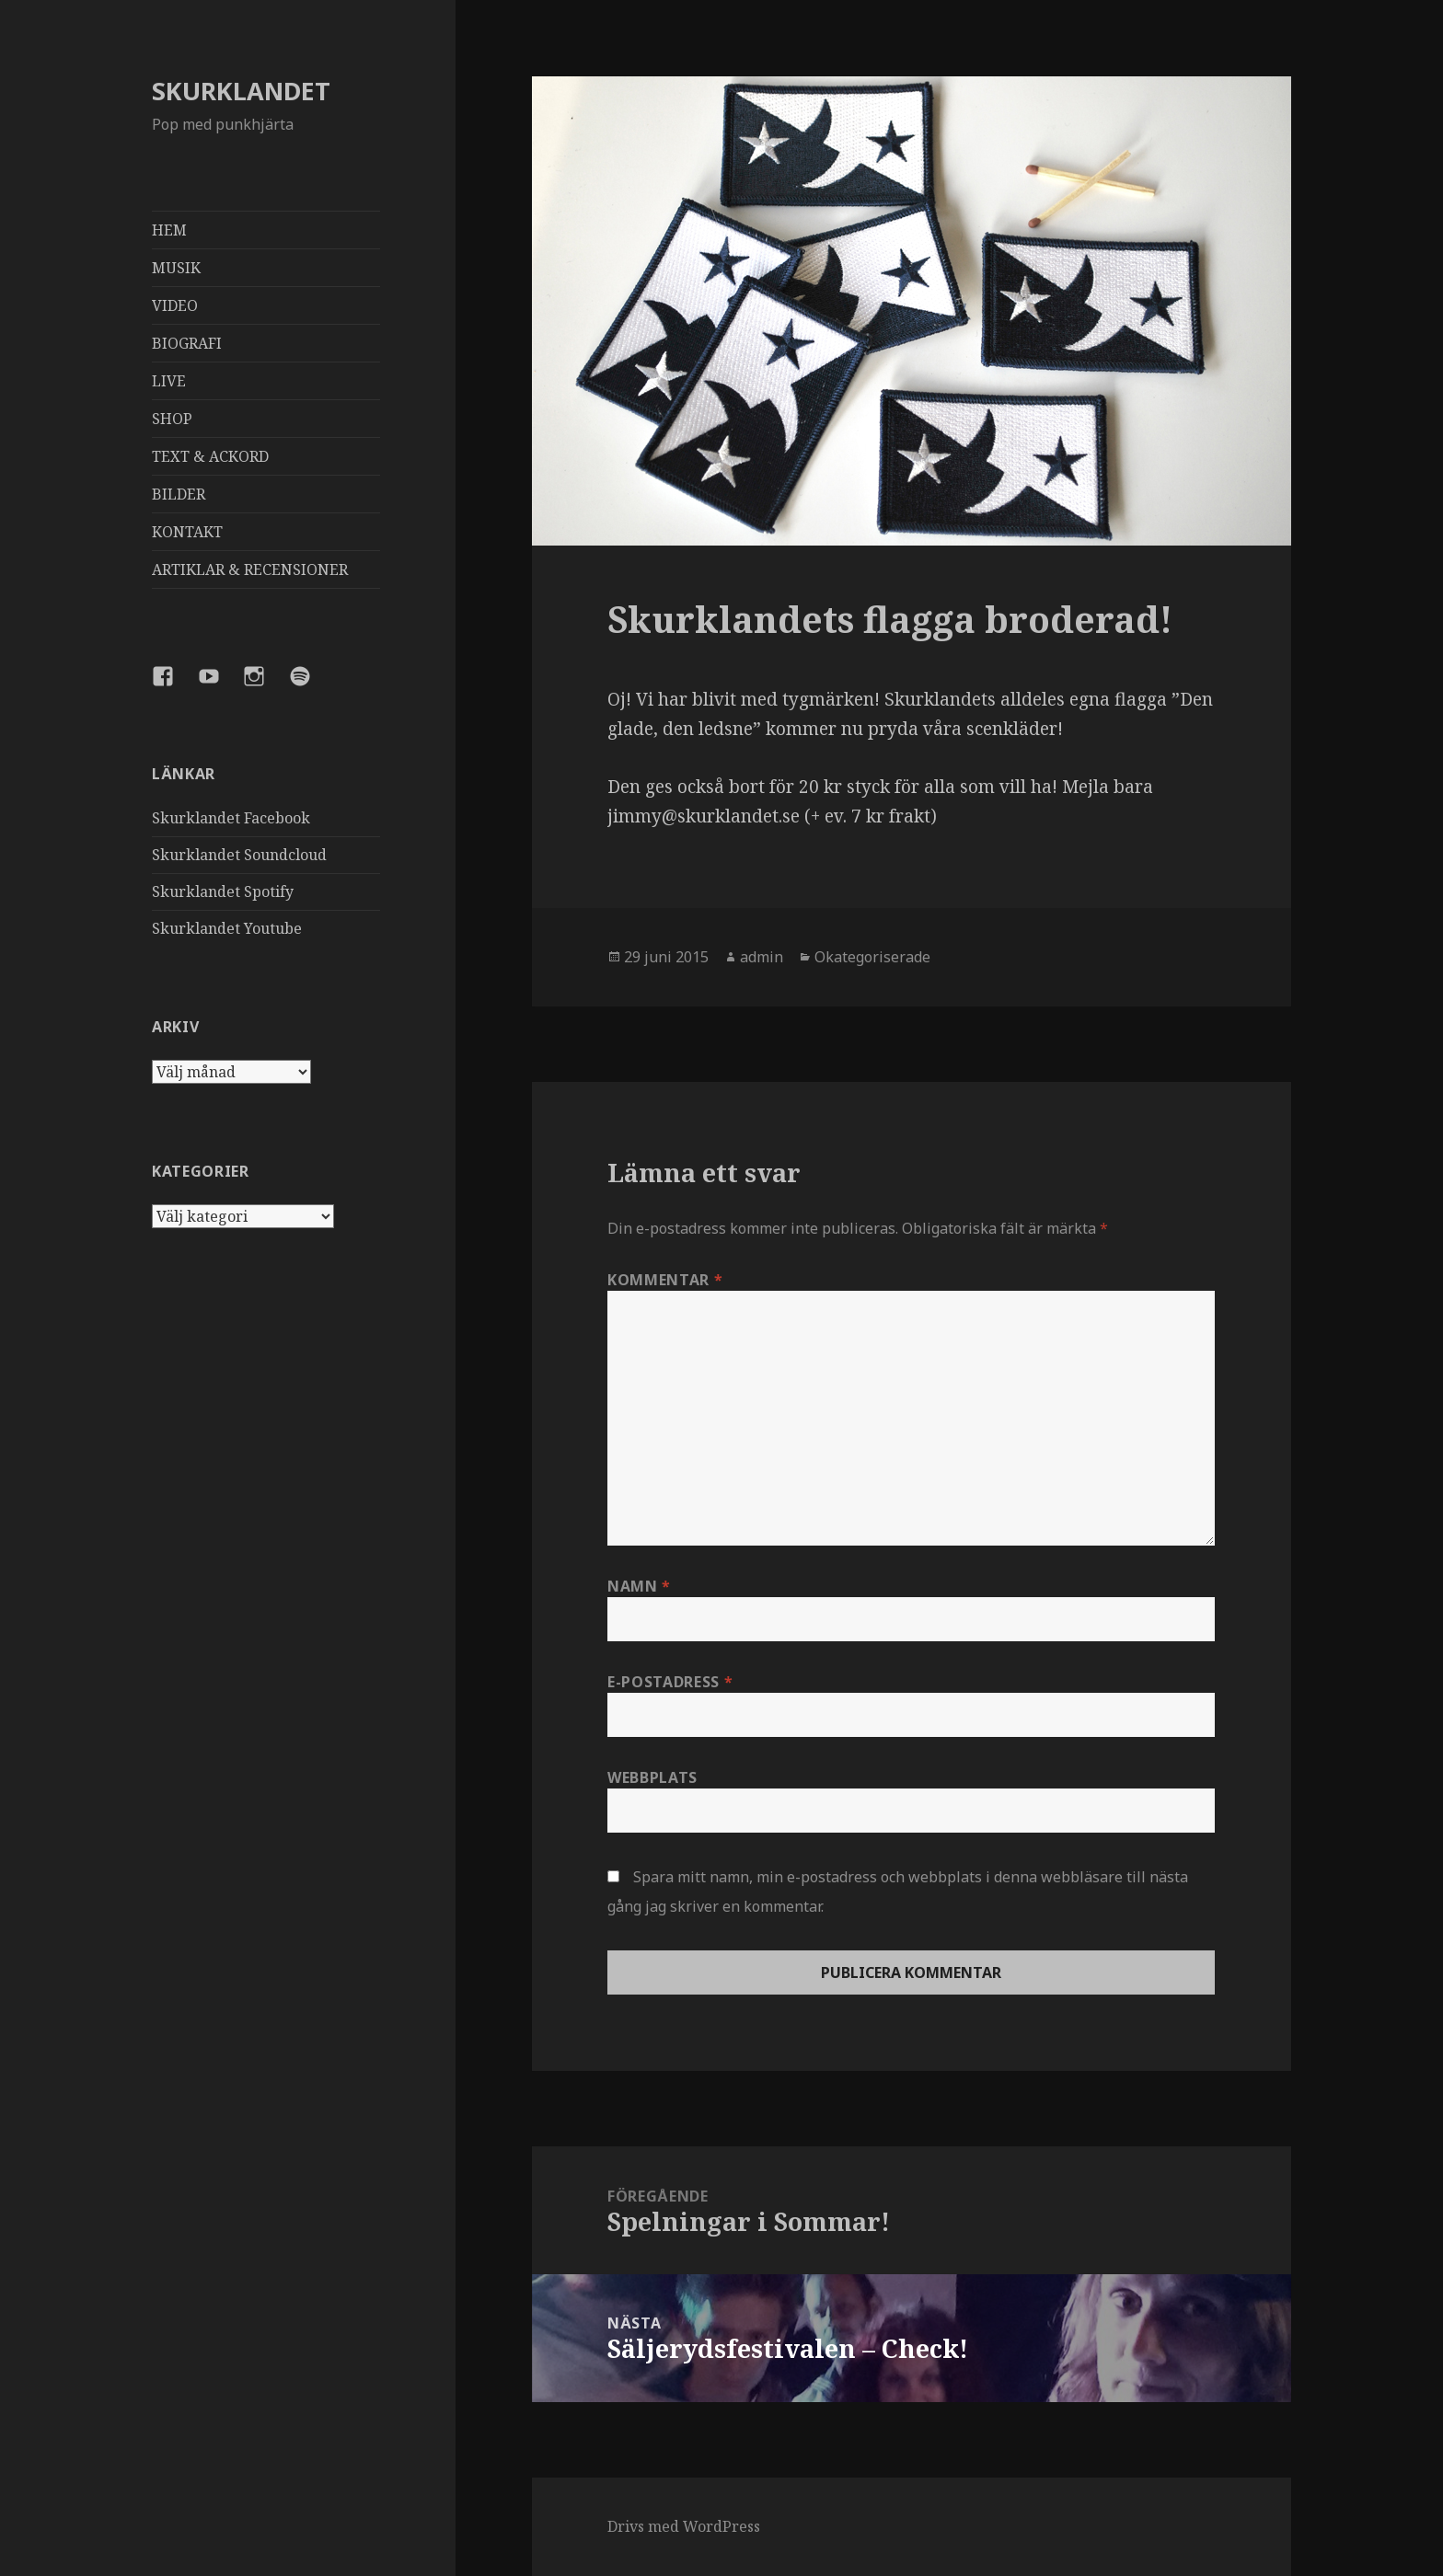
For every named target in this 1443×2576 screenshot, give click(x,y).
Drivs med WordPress (683, 2526)
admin (761, 957)
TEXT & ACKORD (210, 456)
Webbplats (652, 1777)
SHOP (172, 418)
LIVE (169, 381)
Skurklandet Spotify (223, 891)
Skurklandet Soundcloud (239, 855)
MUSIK (176, 268)
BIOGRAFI (187, 343)
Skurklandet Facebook (231, 818)
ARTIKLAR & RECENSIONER (250, 569)
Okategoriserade (872, 957)
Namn (639, 1586)
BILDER (178, 494)
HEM (169, 230)
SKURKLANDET (241, 91)
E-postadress (670, 1682)
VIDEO (175, 305)
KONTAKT (187, 532)
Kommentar (664, 1280)
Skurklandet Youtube (227, 928)
